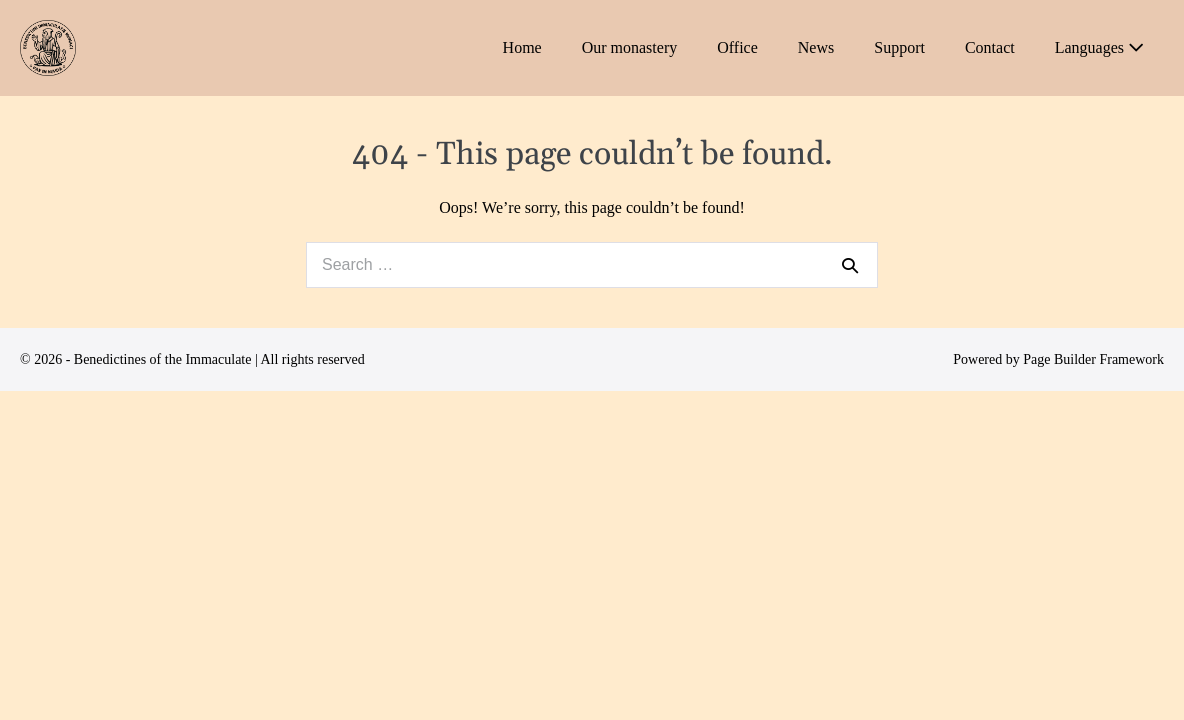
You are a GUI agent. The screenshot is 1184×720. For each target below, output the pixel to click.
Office (737, 47)
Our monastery (630, 47)
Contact (990, 47)
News (816, 47)
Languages (1099, 47)
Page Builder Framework (1093, 359)
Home (522, 47)
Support (899, 47)
